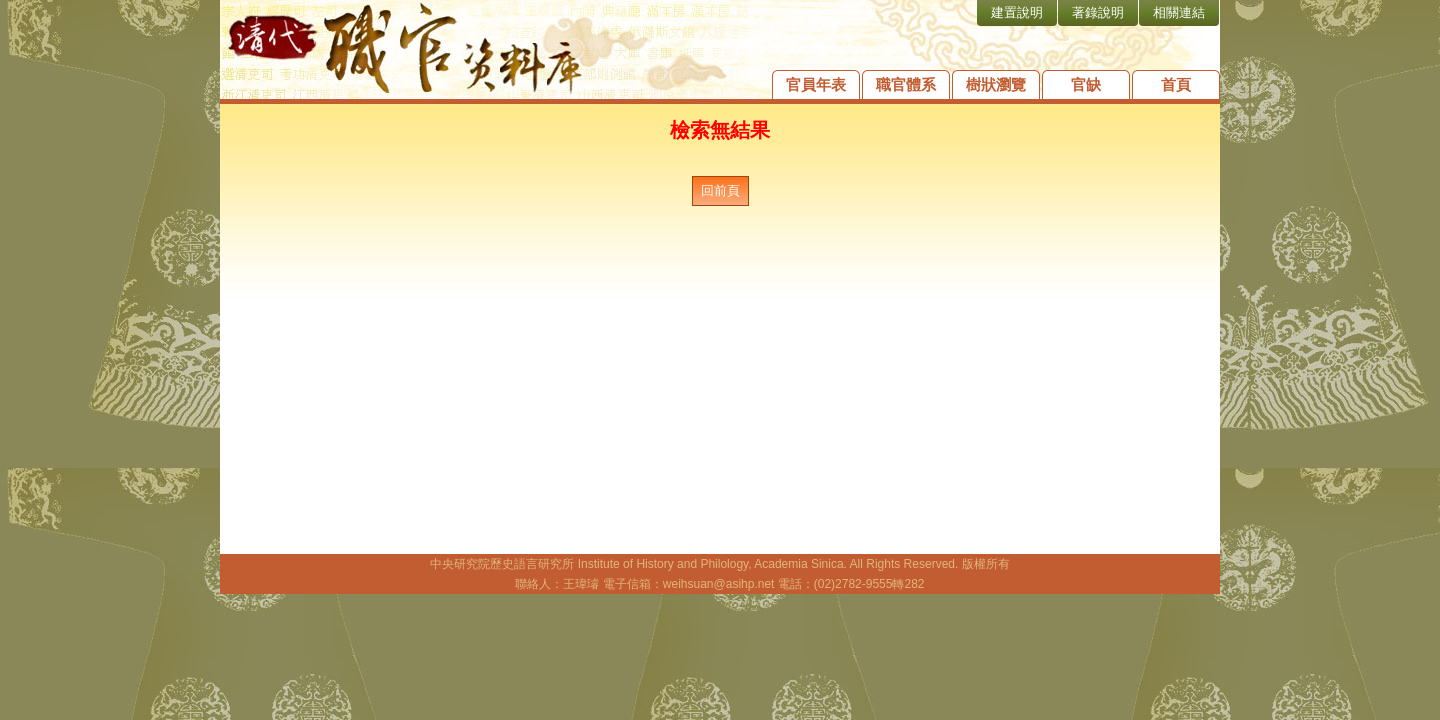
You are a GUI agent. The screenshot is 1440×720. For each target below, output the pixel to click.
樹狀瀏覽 (996, 84)
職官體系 (906, 84)
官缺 (1086, 84)
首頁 (1176, 84)
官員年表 (816, 84)
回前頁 (720, 190)
